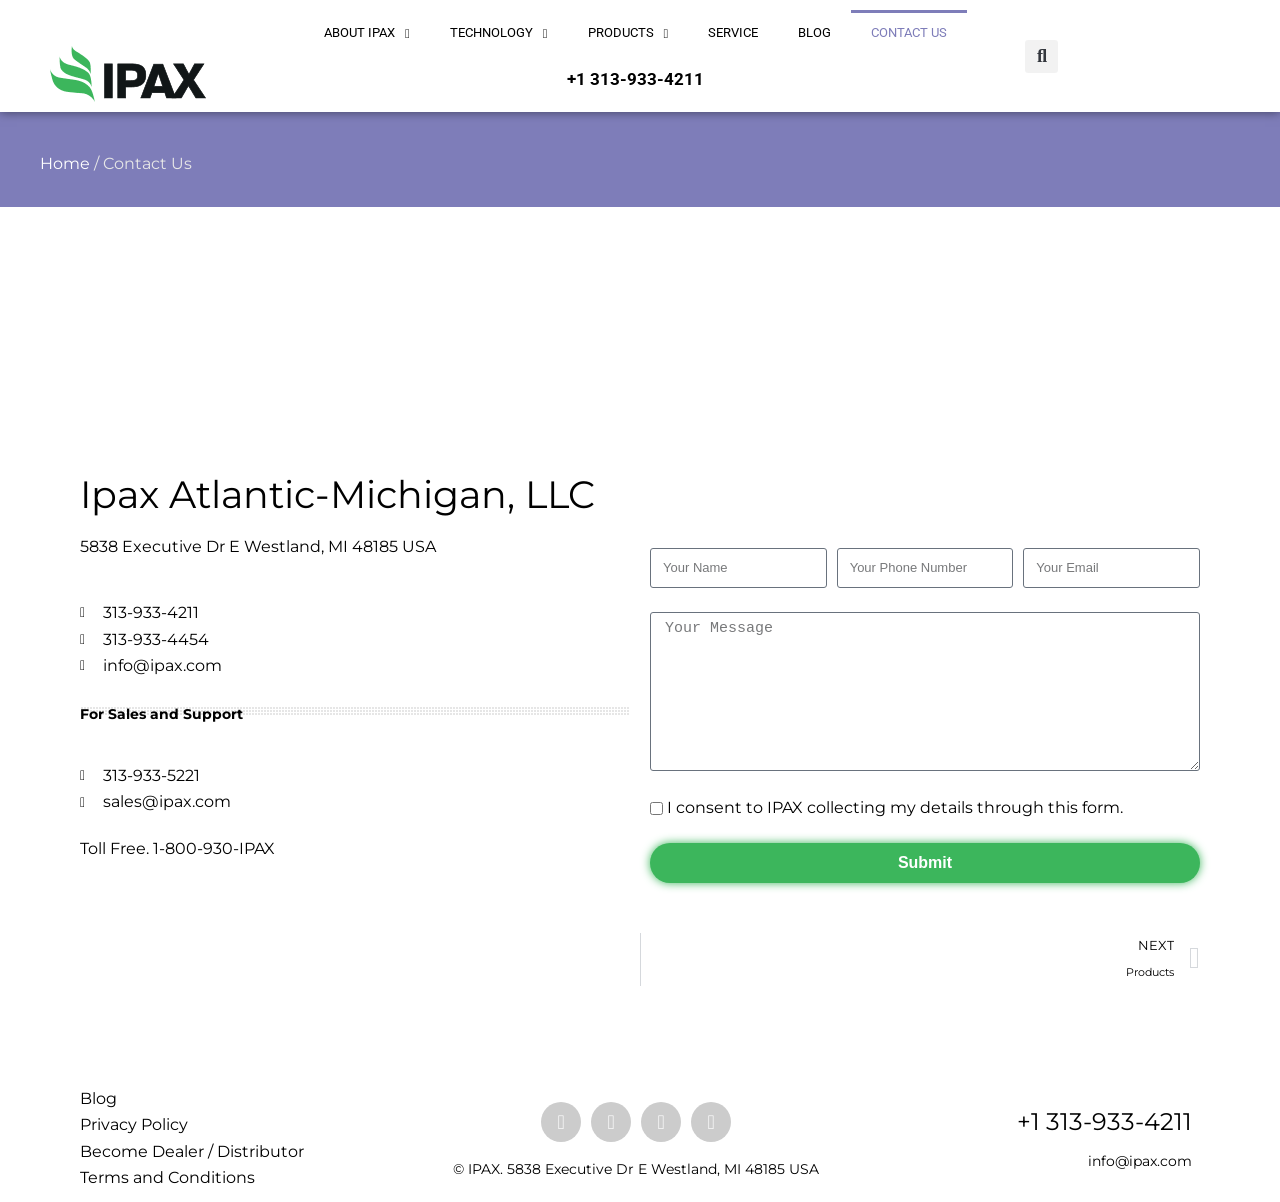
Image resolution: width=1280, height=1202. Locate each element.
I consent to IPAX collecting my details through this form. (895, 807)
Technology (499, 33)
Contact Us (909, 32)
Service (733, 32)
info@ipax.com (1140, 1161)
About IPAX (367, 33)
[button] (1041, 56)
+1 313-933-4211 (635, 79)
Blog (814, 32)
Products (628, 33)
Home (65, 163)
